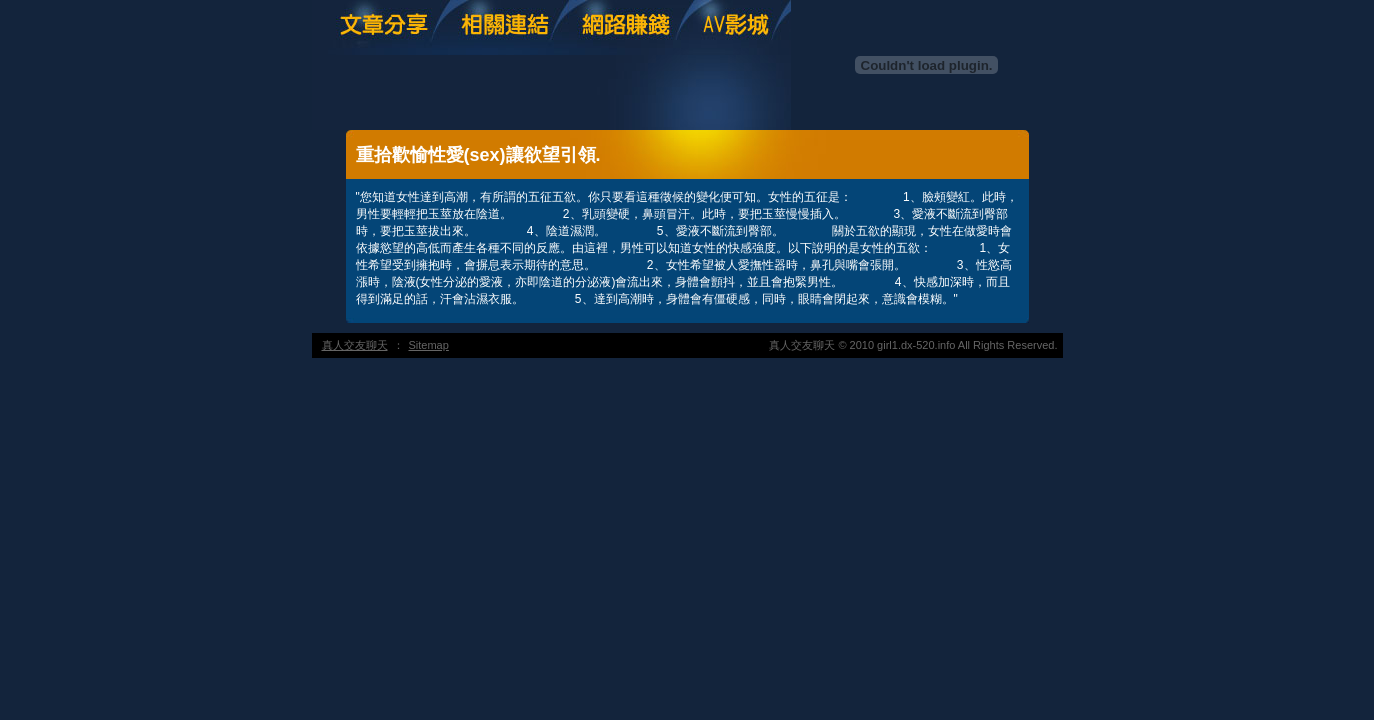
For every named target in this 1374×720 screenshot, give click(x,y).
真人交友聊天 (355, 345)
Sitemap (429, 345)
